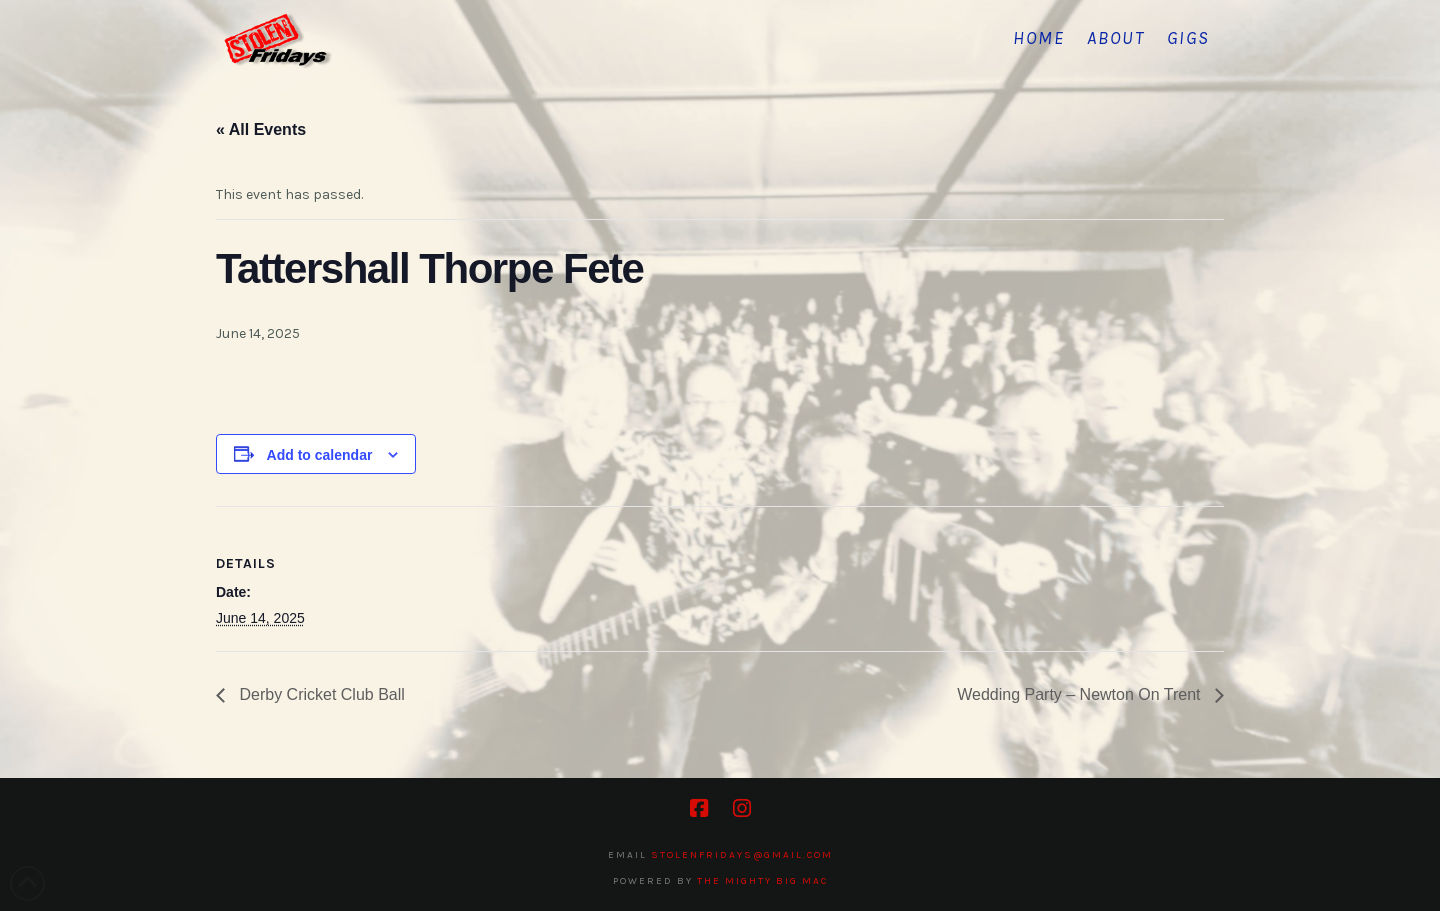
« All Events (261, 129)
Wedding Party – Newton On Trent (1081, 694)
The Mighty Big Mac (762, 881)
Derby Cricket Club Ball (320, 694)
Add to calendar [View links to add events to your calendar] (320, 455)
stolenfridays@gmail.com (742, 855)
